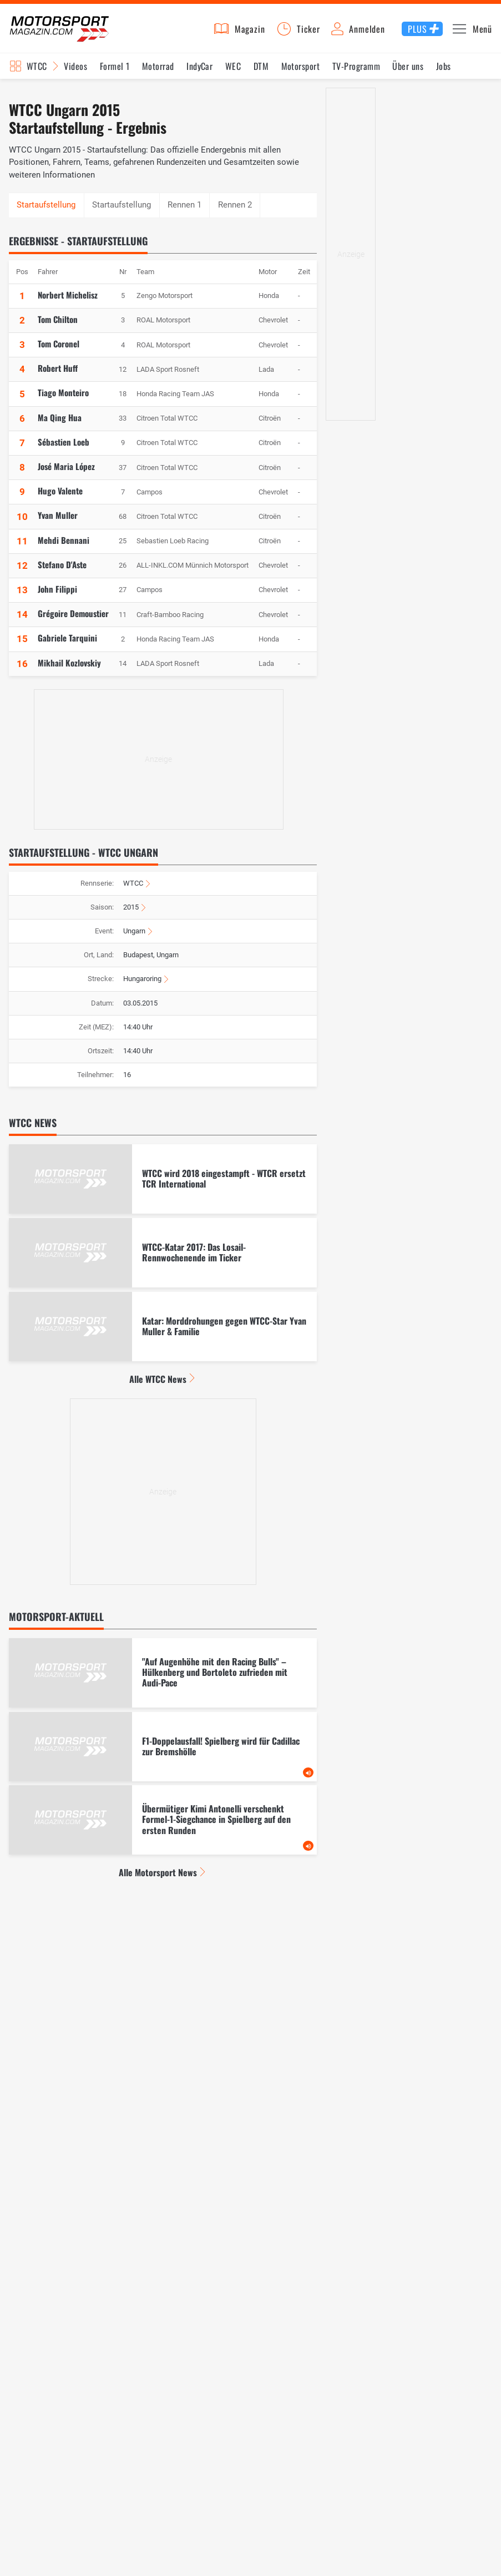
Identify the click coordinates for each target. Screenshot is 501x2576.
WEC (233, 72)
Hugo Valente (60, 497)
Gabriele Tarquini (67, 645)
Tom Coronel (58, 350)
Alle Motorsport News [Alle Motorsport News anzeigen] (158, 1879)
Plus (417, 32)
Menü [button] (482, 32)
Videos (75, 72)
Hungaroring (142, 986)
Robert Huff (58, 375)
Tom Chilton (58, 326)
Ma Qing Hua (60, 424)
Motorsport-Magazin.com (67, 32)
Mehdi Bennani (63, 547)
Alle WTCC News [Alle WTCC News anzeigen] (157, 1385)
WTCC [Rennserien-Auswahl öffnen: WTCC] (37, 72)
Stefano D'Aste (62, 571)
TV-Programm (356, 72)
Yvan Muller (58, 522)
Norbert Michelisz (68, 301)
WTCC (133, 890)
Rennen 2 (235, 211)
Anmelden (366, 32)
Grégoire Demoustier (73, 620)
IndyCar (199, 72)
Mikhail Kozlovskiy (69, 669)
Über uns (407, 72)
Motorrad (158, 72)
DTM (261, 72)
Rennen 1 (184, 211)
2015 (131, 914)
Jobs (443, 72)
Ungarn (134, 937)
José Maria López (66, 473)
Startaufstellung (121, 211)
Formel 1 (115, 72)
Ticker (308, 32)
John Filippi (57, 595)
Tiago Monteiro (63, 399)
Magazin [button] (250, 32)
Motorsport (300, 72)
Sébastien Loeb (63, 448)
